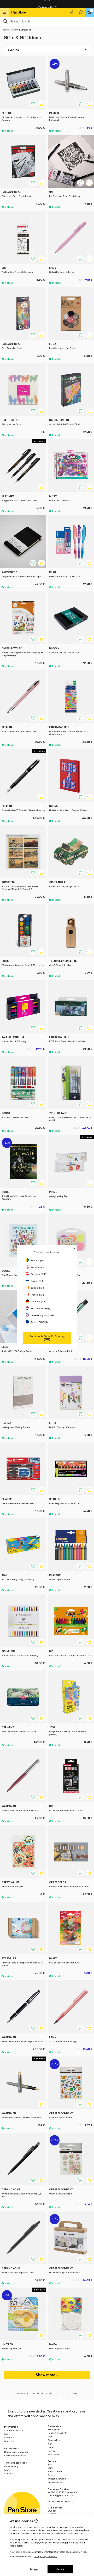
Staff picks (53, 2454)
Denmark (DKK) (36, 1274)
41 (54, 2393)
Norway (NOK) (35, 1267)
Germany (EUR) (36, 1301)
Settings (34, 2569)
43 (63, 2393)
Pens (50, 2436)
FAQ (6, 2434)
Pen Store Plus (12, 2448)
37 (38, 2393)
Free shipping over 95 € (47, 3)
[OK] (47, 21)
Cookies (8, 2473)
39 (46, 2393)
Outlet (51, 2447)
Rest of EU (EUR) (37, 1322)
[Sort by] (47, 49)
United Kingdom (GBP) (40, 1315)
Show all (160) (55, 2482)
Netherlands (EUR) (38, 1308)
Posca (51, 2475)
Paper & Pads (54, 2440)
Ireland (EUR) (35, 1287)
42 (58, 2393)
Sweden (52, 2510)
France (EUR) (35, 1294)
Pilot (50, 2464)
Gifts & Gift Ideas (22, 29)
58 (70, 2393)
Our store (9, 2441)
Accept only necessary (45, 2556)
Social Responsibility (15, 2455)
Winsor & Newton (57, 2478)
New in (51, 2451)
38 (42, 2393)
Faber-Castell (55, 2471)
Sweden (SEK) (35, 1260)
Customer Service (13, 2430)
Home (6, 29)
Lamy (50, 2467)
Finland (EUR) (35, 1281)
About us (9, 2437)
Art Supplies (54, 2429)
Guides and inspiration (16, 2452)
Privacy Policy (11, 2466)
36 (34, 2393)
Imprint (7, 2470)
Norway (52, 2513)
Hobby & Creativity (57, 2433)
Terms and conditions (15, 2462)
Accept (60, 2569)
